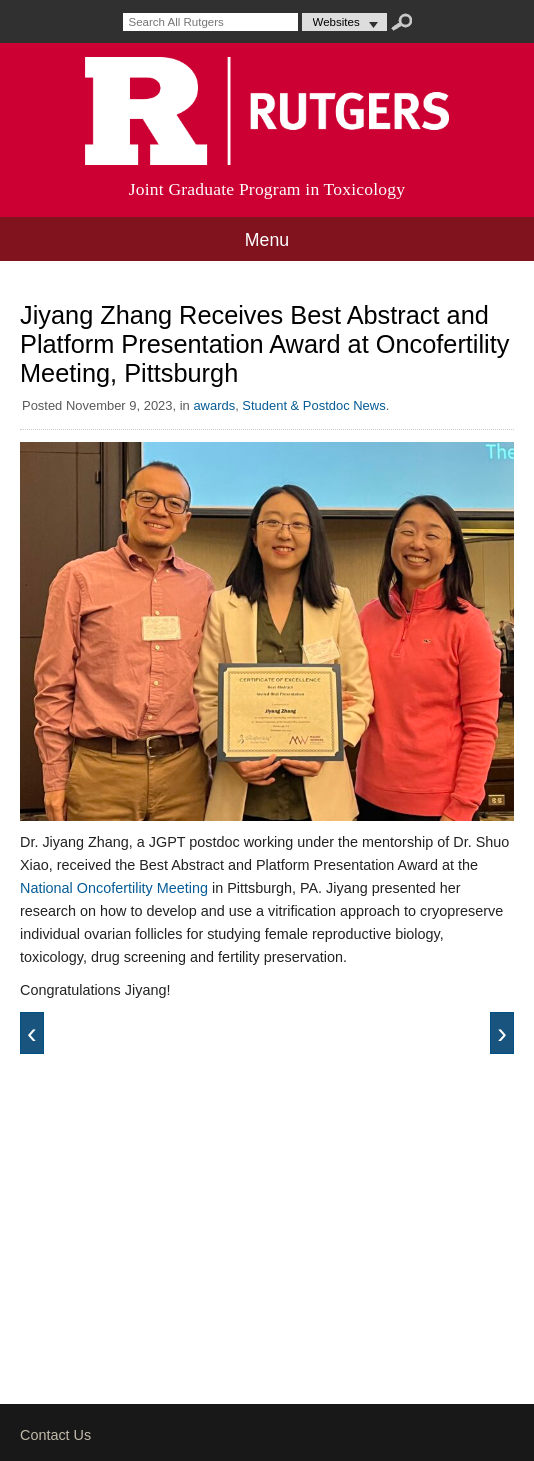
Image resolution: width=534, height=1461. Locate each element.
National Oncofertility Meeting (114, 888)
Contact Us (55, 1435)
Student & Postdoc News (313, 405)
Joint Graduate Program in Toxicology (267, 189)
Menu (266, 240)
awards (214, 405)
